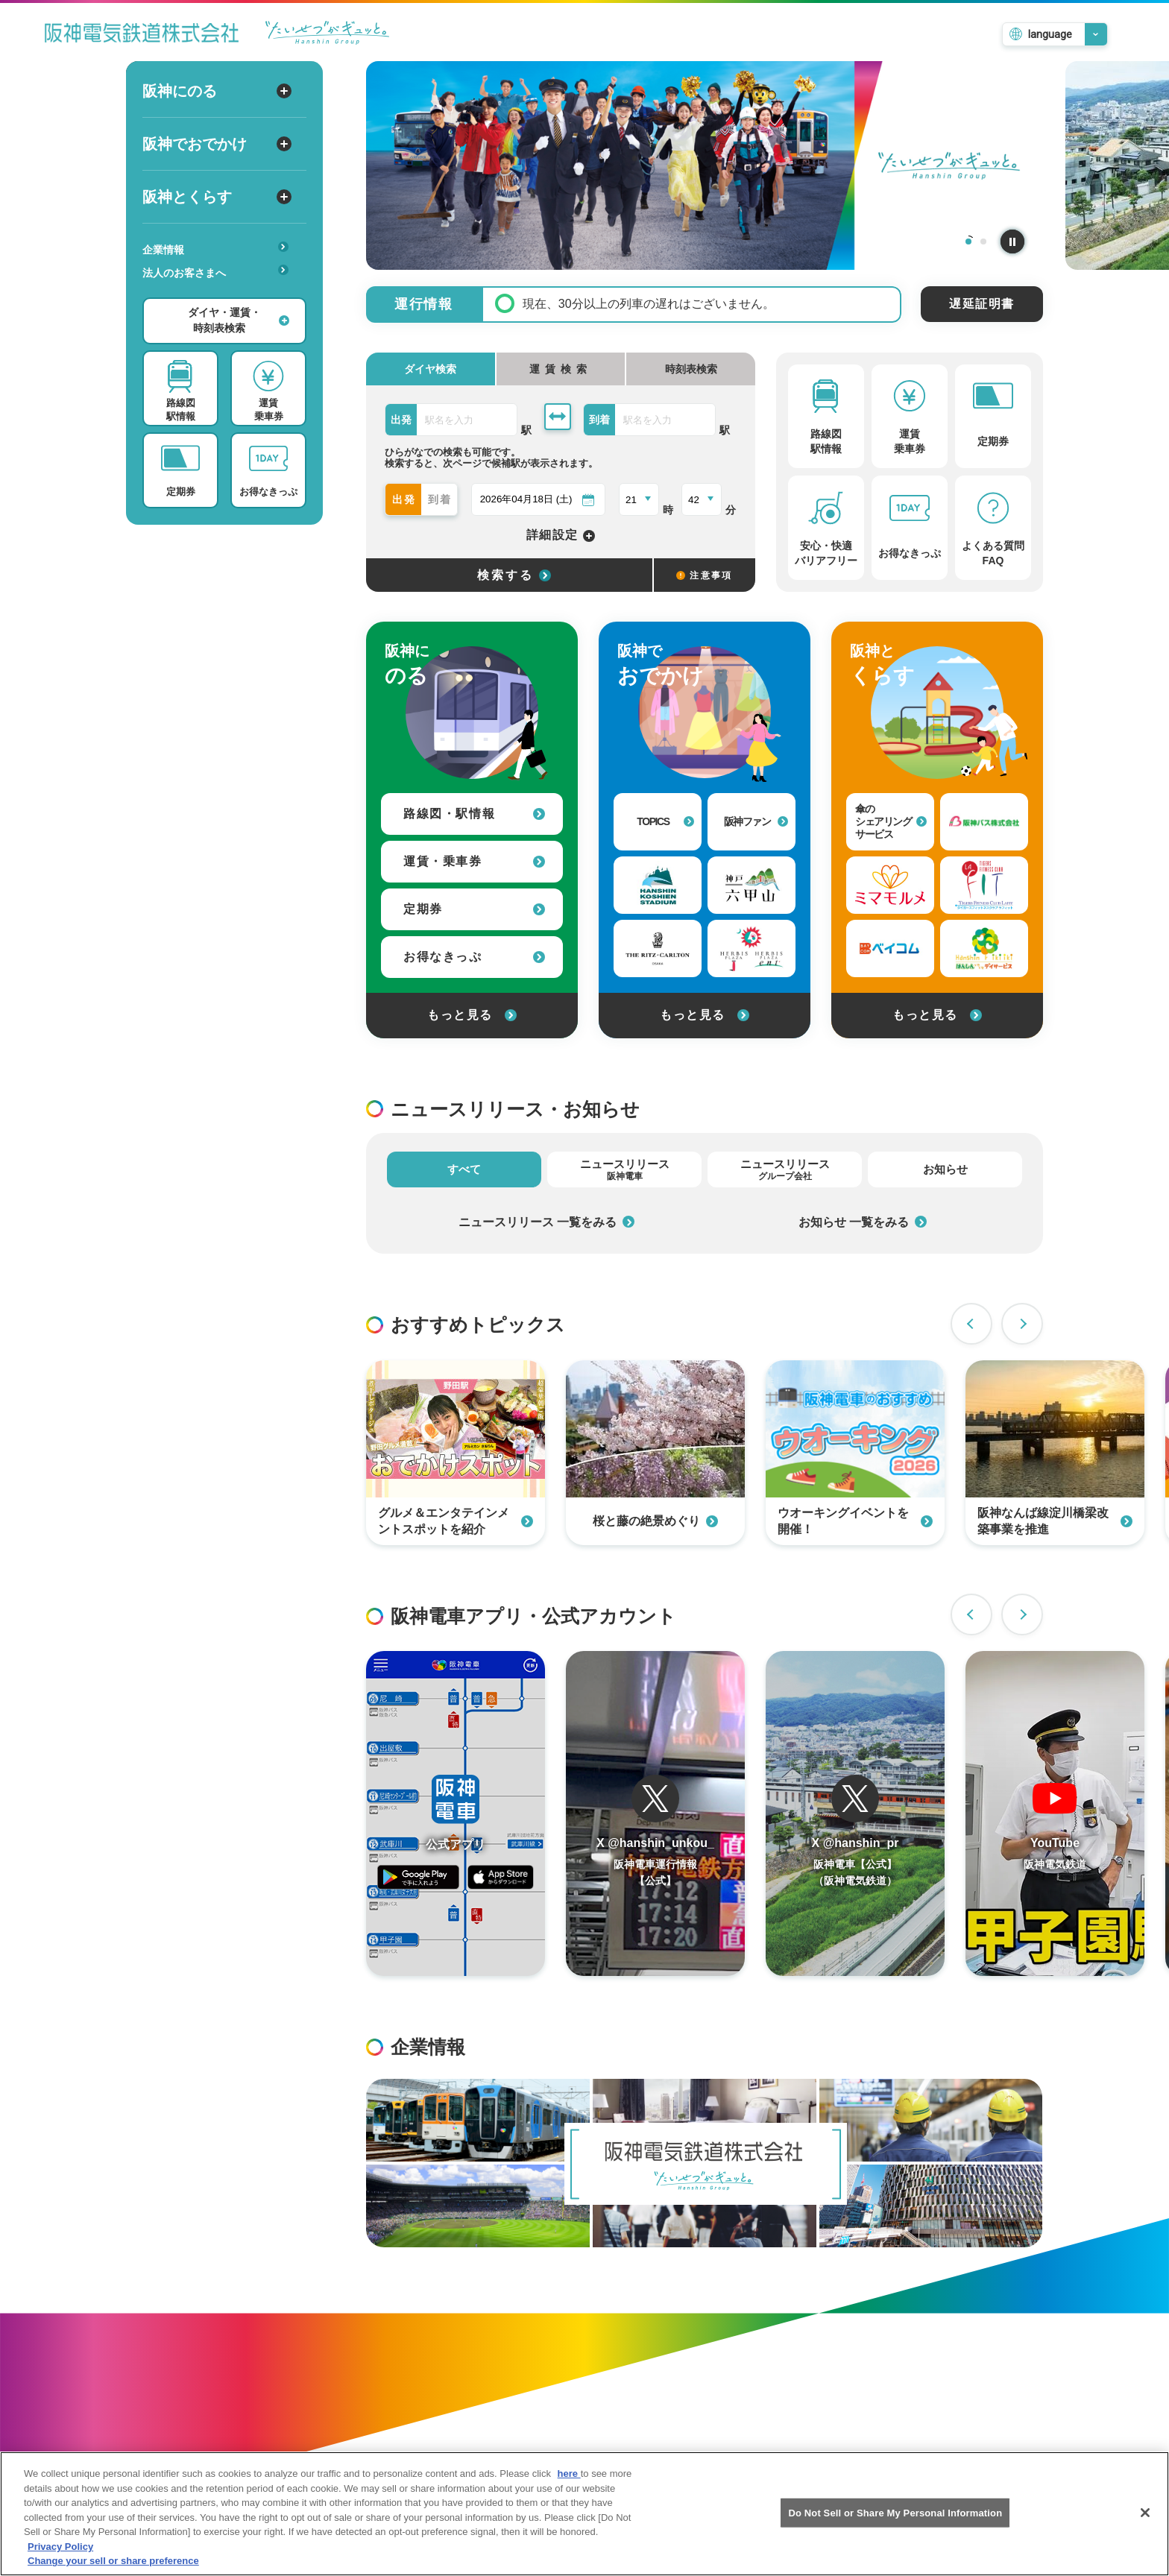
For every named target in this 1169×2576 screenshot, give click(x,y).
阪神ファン (756, 821)
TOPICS (665, 821)
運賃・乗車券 (474, 861)
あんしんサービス (220, 294)
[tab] (561, 369)
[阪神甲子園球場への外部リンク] (658, 885)
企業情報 (215, 249)
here (569, 2486)
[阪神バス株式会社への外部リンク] (984, 821)
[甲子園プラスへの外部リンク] (751, 948)
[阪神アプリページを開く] (455, 1813)
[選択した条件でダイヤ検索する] (509, 575)
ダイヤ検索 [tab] (430, 369)
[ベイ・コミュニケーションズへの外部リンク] (890, 948)
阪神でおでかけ (217, 144)
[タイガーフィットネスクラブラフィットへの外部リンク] (984, 885)
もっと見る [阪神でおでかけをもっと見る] (704, 1014)
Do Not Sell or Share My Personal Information (895, 2525)
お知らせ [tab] (945, 1169)
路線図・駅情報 (474, 813)
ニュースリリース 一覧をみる (546, 1222)
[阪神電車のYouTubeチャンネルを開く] (1054, 1813)
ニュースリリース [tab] (624, 1169)
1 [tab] (968, 241)
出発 (405, 499)
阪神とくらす (217, 197)
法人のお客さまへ (215, 272)
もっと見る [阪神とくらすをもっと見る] (937, 1014)
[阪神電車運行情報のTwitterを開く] (655, 1813)
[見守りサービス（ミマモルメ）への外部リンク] (890, 885)
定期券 (474, 909)
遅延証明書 (982, 303)
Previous (971, 1324)
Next (1022, 1324)
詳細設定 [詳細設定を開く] (561, 535)
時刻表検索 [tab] (691, 369)
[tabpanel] (704, 165)
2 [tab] (983, 241)
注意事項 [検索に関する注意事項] (704, 575)
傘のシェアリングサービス (891, 821)
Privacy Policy (60, 2559)
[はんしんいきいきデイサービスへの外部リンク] (984, 948)
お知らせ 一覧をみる (862, 1222)
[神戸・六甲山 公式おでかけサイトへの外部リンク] (751, 885)
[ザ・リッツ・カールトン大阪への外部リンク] (658, 948)
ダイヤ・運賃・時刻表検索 (238, 320)
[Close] (1145, 2525)
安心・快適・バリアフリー (220, 296)
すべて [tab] (464, 1169)
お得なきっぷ (474, 956)
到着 (440, 499)
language (1050, 34)
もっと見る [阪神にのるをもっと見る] (472, 1014)
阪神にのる (217, 91)
